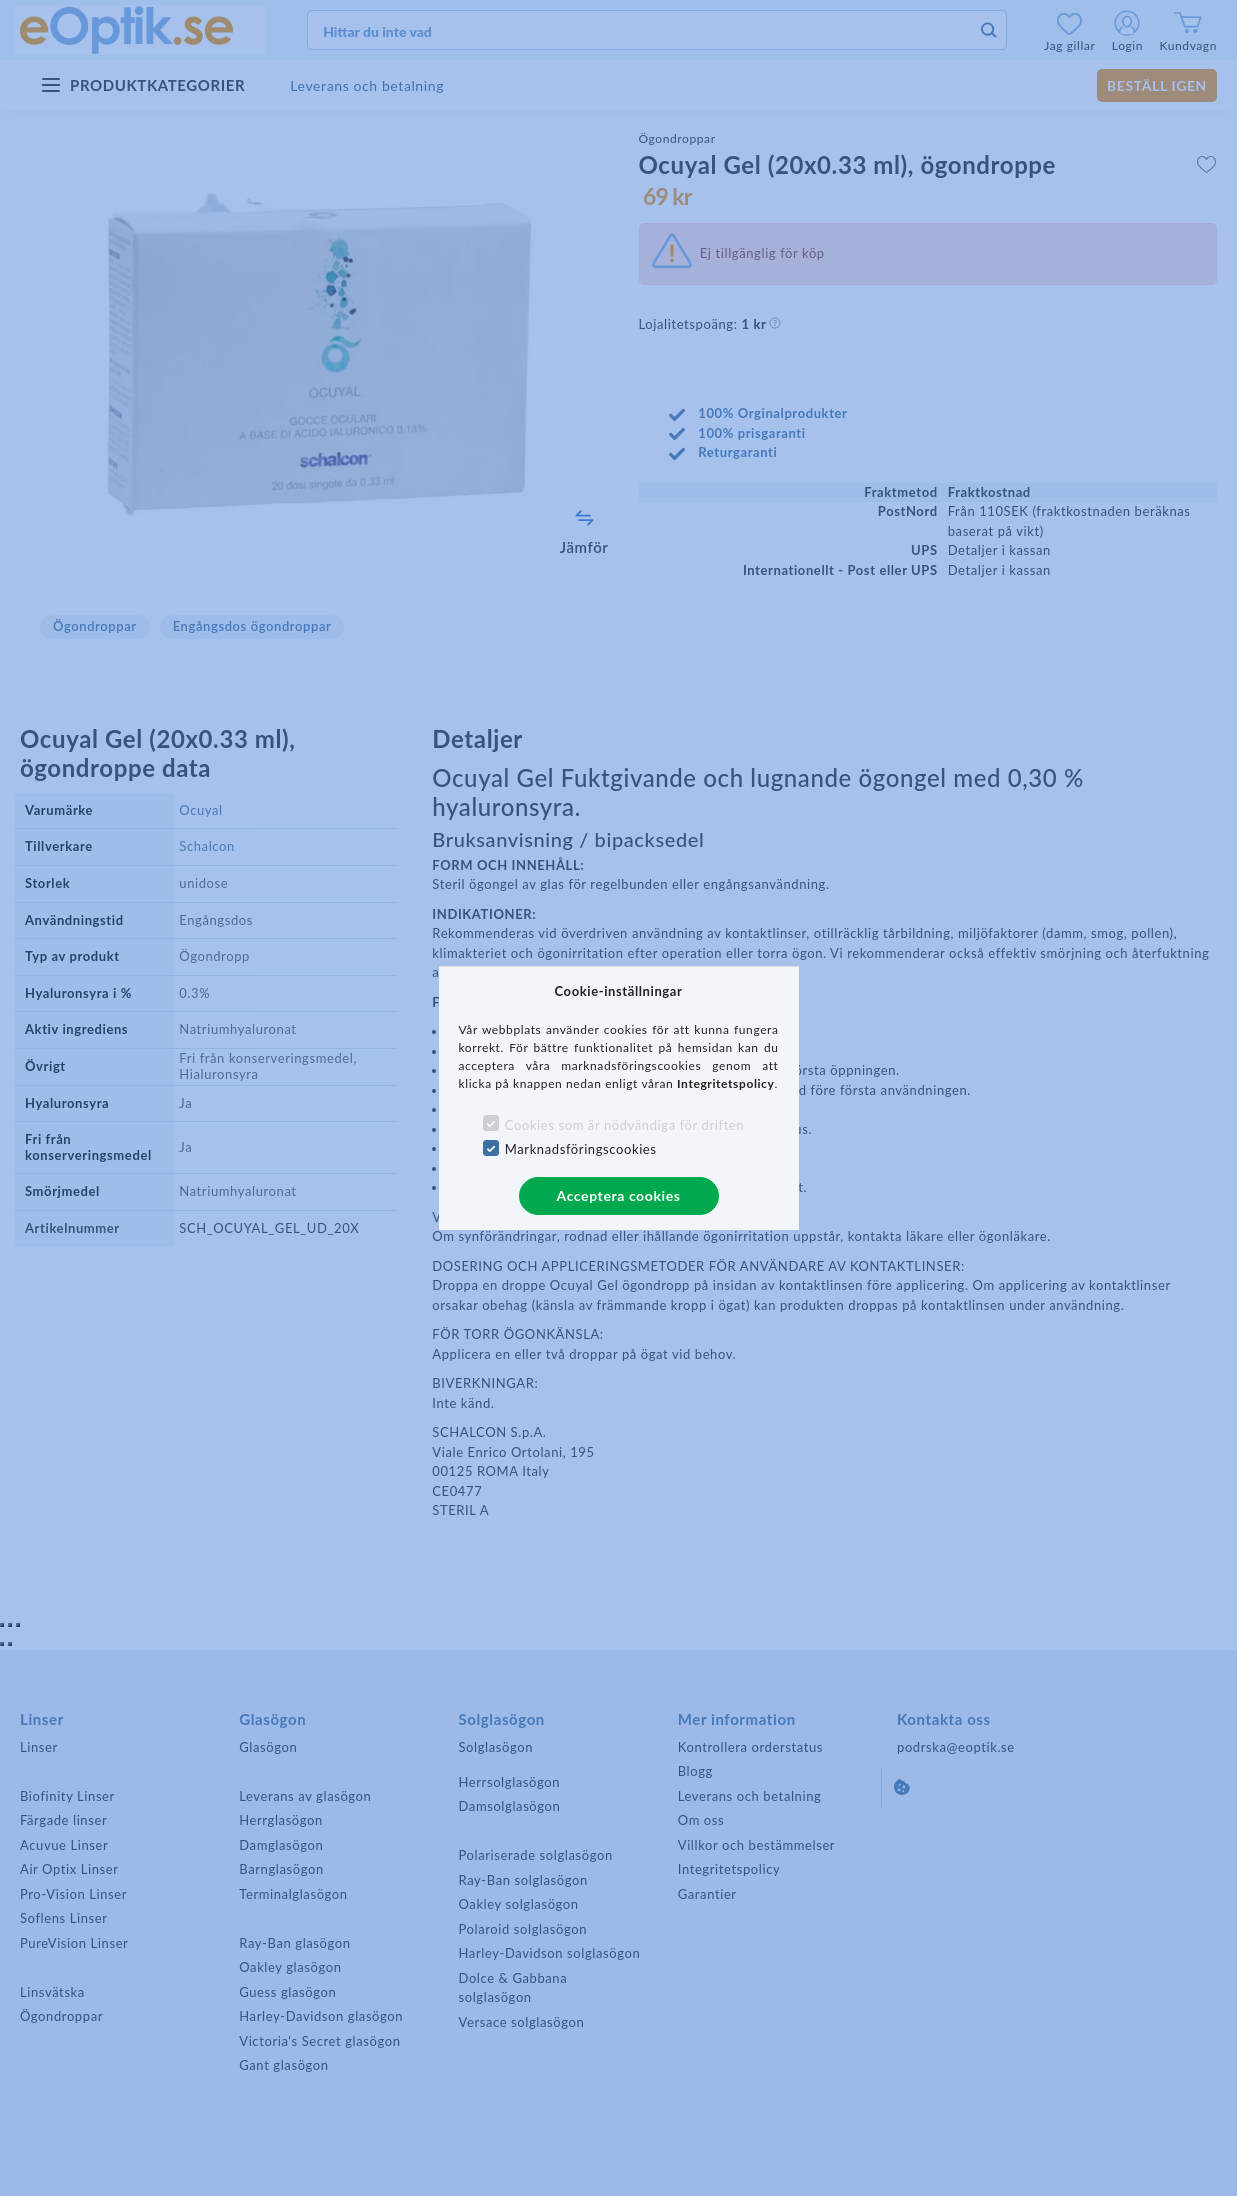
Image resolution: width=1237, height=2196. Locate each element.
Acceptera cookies (619, 1195)
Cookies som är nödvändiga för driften (624, 1125)
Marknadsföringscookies (581, 1149)
